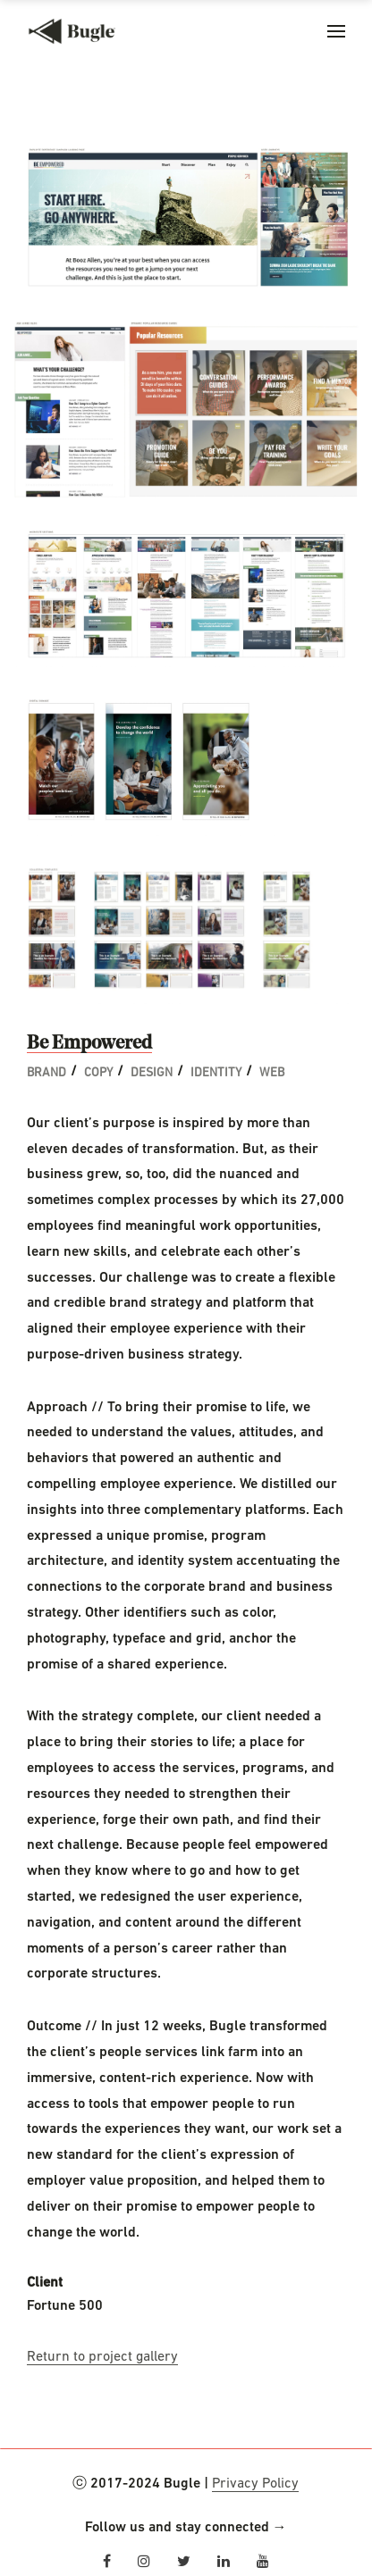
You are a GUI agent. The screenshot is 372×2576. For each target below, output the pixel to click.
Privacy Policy (255, 2484)
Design (152, 1073)
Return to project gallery (102, 2357)
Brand (46, 1073)
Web (271, 1073)
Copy (98, 1073)
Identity (215, 1073)
